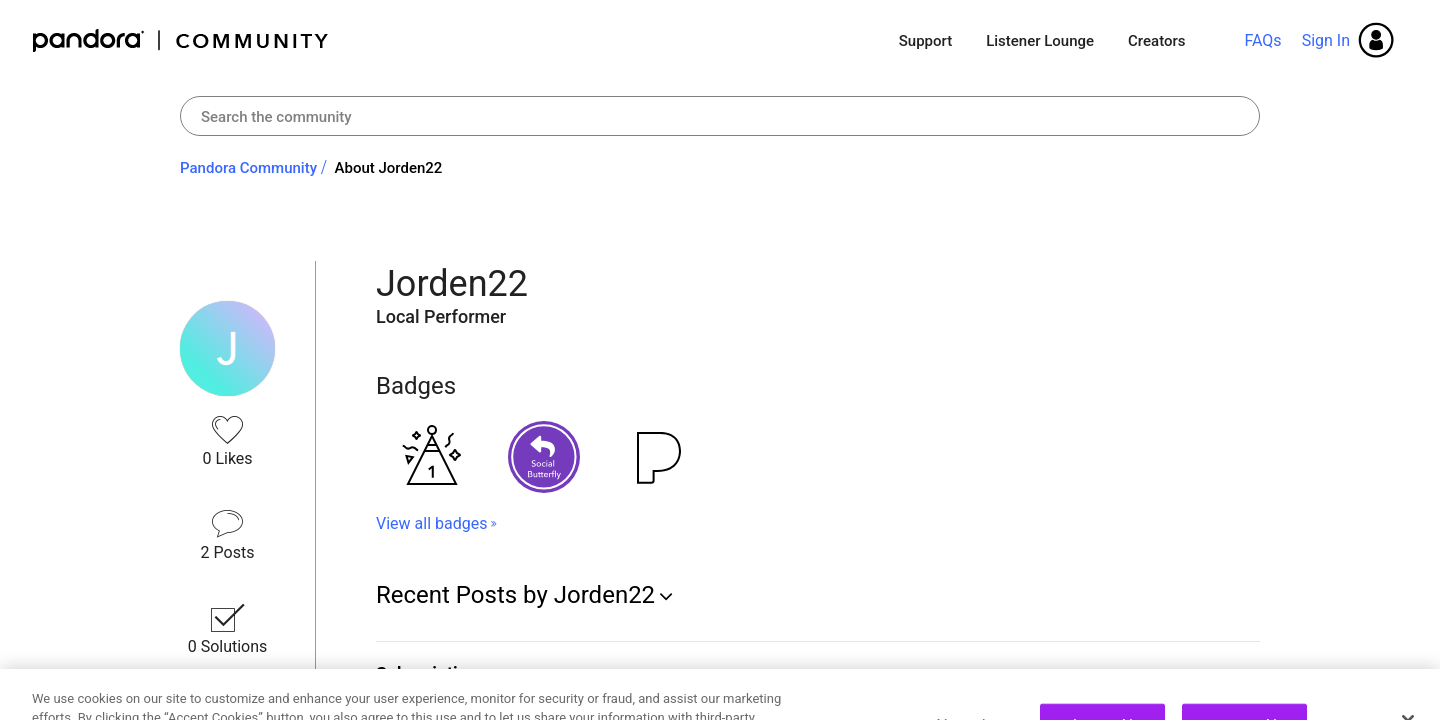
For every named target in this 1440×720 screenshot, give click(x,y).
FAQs (1262, 40)
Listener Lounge (1040, 41)
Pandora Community (181, 40)
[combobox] (720, 116)
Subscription (427, 673)
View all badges (431, 523)
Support (925, 41)
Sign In (1326, 40)
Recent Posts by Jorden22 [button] (515, 595)
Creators (1156, 41)
